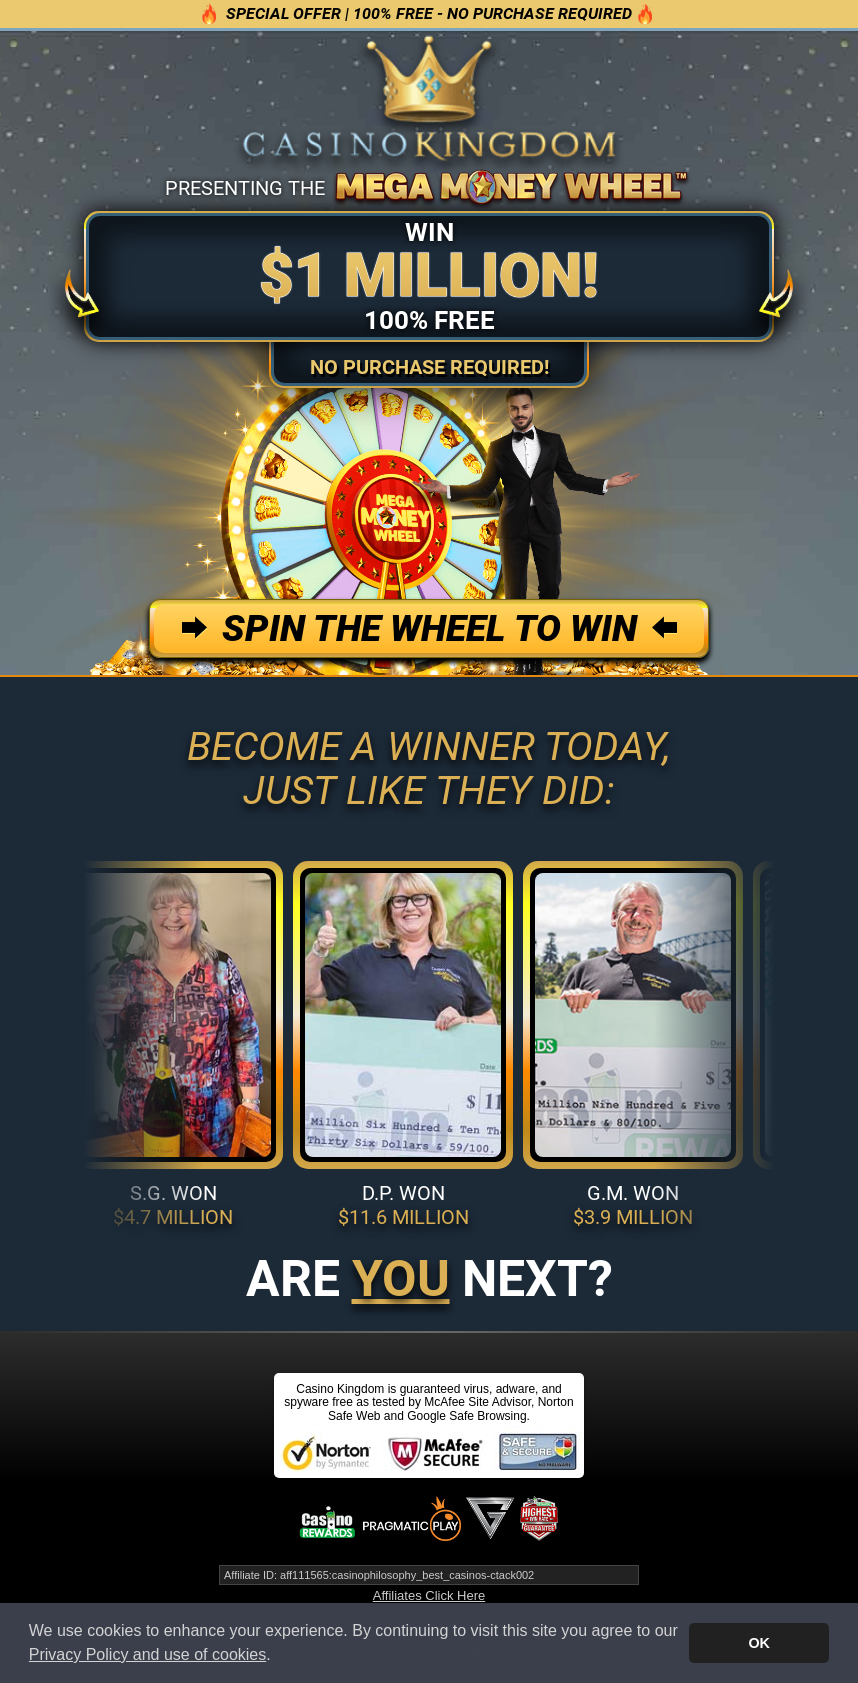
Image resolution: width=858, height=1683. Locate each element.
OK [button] (759, 1643)
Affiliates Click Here (429, 1595)
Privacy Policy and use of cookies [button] (147, 1654)
